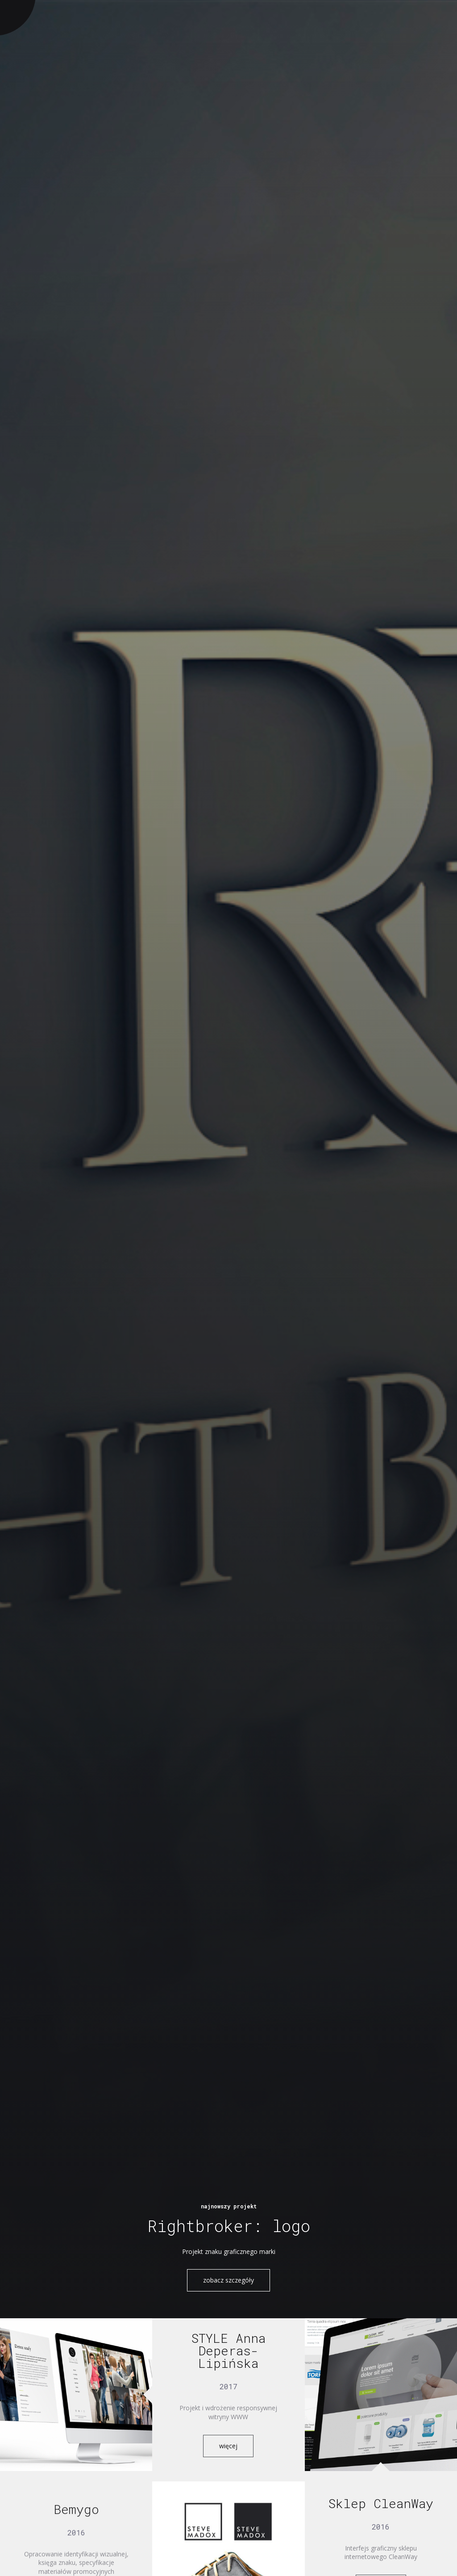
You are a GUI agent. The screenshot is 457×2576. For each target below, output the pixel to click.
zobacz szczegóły (228, 2280)
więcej (228, 2446)
